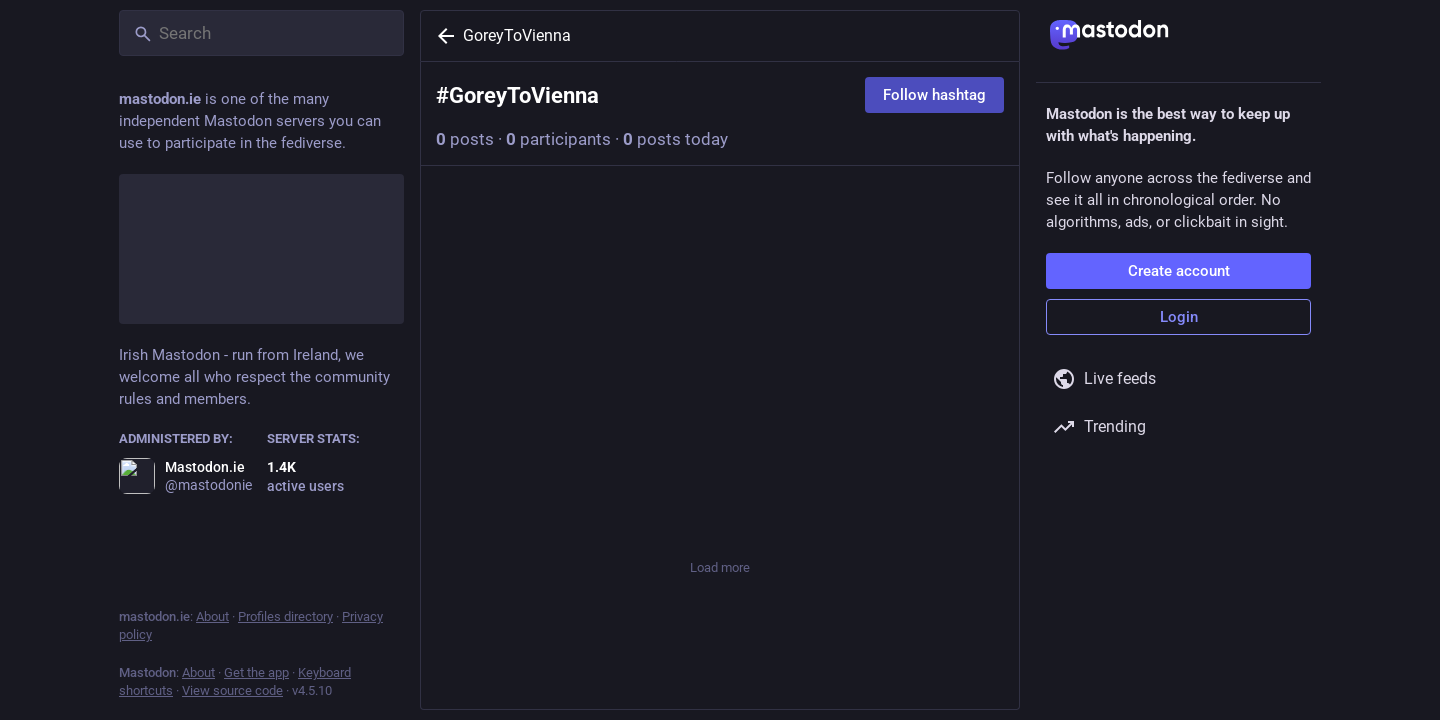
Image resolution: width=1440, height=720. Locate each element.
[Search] (261, 33)
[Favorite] (720, 510)
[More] (991, 510)
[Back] (442, 36)
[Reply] (456, 510)
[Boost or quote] (585, 510)
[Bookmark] (856, 510)
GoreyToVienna (517, 35)
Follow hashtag (934, 95)
